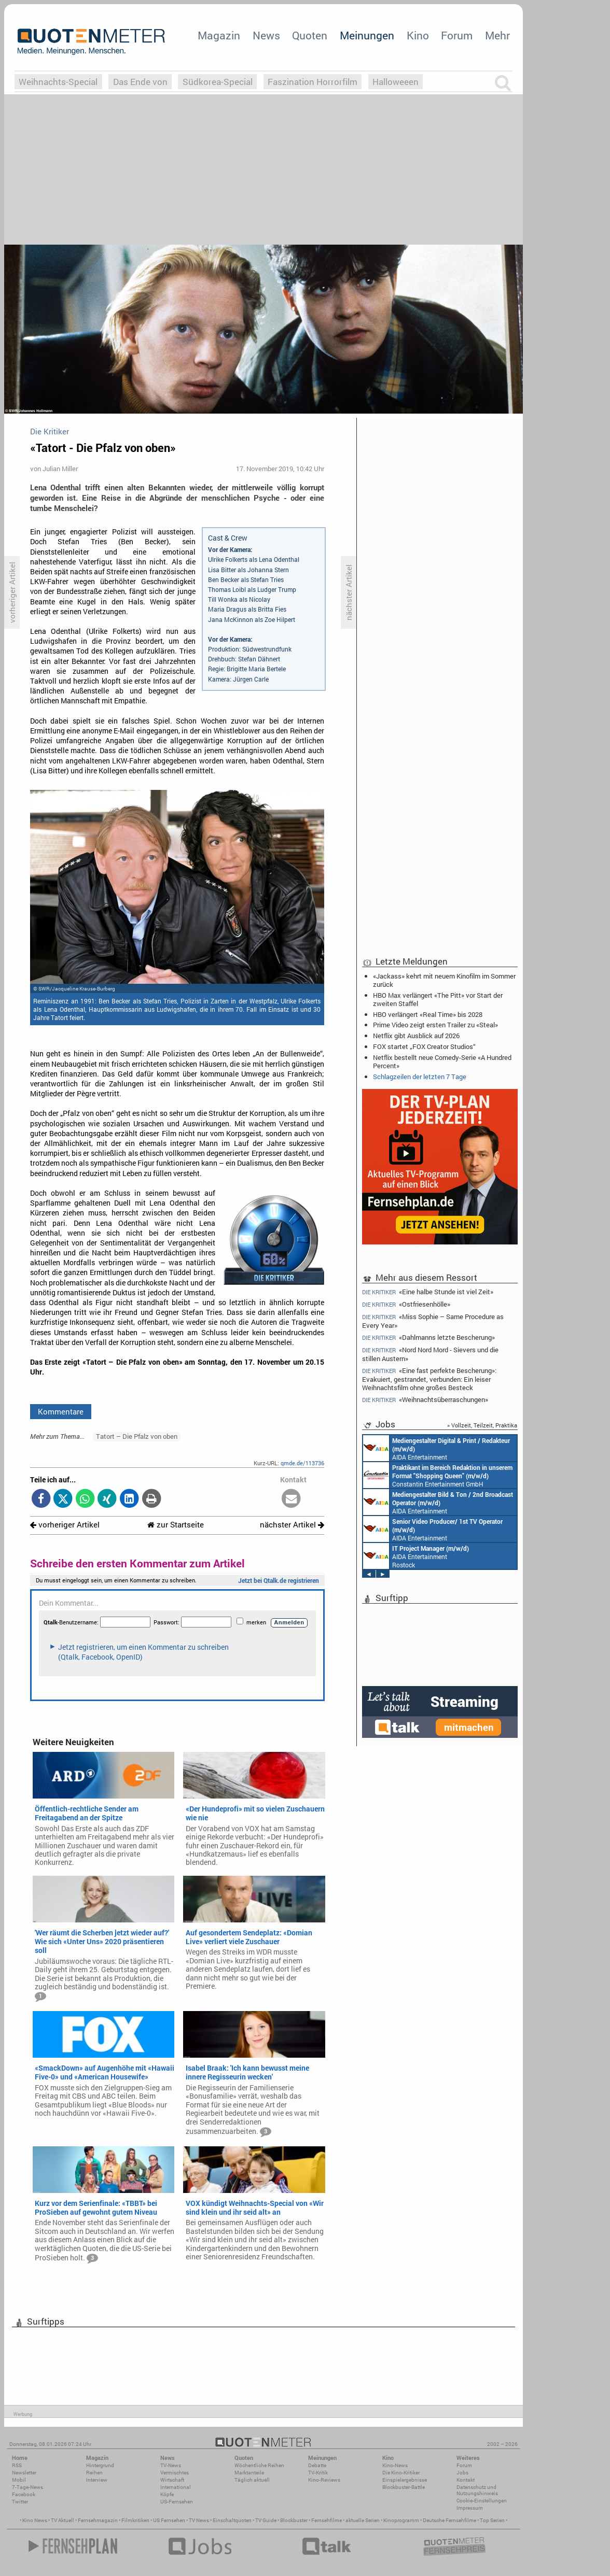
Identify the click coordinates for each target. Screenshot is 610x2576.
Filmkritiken (135, 2520)
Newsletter (24, 2472)
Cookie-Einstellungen (481, 2500)
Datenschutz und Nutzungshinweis (477, 2490)
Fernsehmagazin (98, 2520)
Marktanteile (249, 2472)
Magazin (219, 35)
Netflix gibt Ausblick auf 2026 (416, 1035)
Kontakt (465, 2479)
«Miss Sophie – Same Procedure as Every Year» (433, 1320)
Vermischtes (174, 2472)
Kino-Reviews (324, 2479)
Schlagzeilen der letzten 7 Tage (419, 1076)
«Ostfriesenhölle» (406, 1304)
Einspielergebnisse (404, 2479)
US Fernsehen (169, 2520)
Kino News (34, 2520)
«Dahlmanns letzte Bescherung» (428, 1337)
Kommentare (61, 1411)
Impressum (469, 2507)
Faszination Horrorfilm (312, 82)
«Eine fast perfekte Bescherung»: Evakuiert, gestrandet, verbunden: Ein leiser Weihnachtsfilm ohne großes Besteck (429, 1379)
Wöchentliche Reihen (259, 2465)
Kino (418, 35)
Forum (457, 35)
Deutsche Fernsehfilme (449, 2520)
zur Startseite (175, 1525)
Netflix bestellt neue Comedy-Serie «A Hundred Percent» (442, 1061)
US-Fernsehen (176, 2501)
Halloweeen (395, 82)
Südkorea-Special (218, 82)
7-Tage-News (27, 2487)
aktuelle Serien (362, 2520)
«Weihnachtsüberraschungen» (425, 1399)
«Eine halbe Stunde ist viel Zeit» (427, 1291)
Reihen (94, 2472)
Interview (96, 2479)
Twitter (20, 2501)
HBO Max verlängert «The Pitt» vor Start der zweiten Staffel (438, 999)
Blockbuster (294, 2520)
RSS (17, 2465)
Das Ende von (140, 82)
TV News (199, 2520)
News (266, 35)
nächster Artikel (292, 1525)
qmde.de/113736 (302, 1463)
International (175, 2487)
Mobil (19, 2479)
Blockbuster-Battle (403, 2487)
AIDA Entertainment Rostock (416, 1556)
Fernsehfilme (326, 2520)
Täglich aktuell (252, 2479)
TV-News (170, 2465)
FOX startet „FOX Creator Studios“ (424, 1046)
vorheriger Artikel (65, 1525)
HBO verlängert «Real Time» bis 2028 (427, 1014)
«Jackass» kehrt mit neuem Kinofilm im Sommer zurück (444, 980)
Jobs (462, 2472)
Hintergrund (100, 2465)
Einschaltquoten (232, 2520)
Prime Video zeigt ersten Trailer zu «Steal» (435, 1024)
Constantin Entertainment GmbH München (437, 1475)
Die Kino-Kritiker (401, 2472)
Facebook (23, 2494)
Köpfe (167, 2494)
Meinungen (367, 35)
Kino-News (395, 2465)
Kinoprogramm (401, 2520)
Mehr (497, 35)
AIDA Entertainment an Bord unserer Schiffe (436, 1448)
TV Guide (265, 2520)
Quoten (309, 35)
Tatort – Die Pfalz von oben (136, 1436)
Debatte (317, 2465)
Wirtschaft (172, 2479)
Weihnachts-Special (58, 82)
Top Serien (492, 2520)
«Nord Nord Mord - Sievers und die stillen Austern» (430, 1354)
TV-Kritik (318, 2472)
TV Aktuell (62, 2520)
